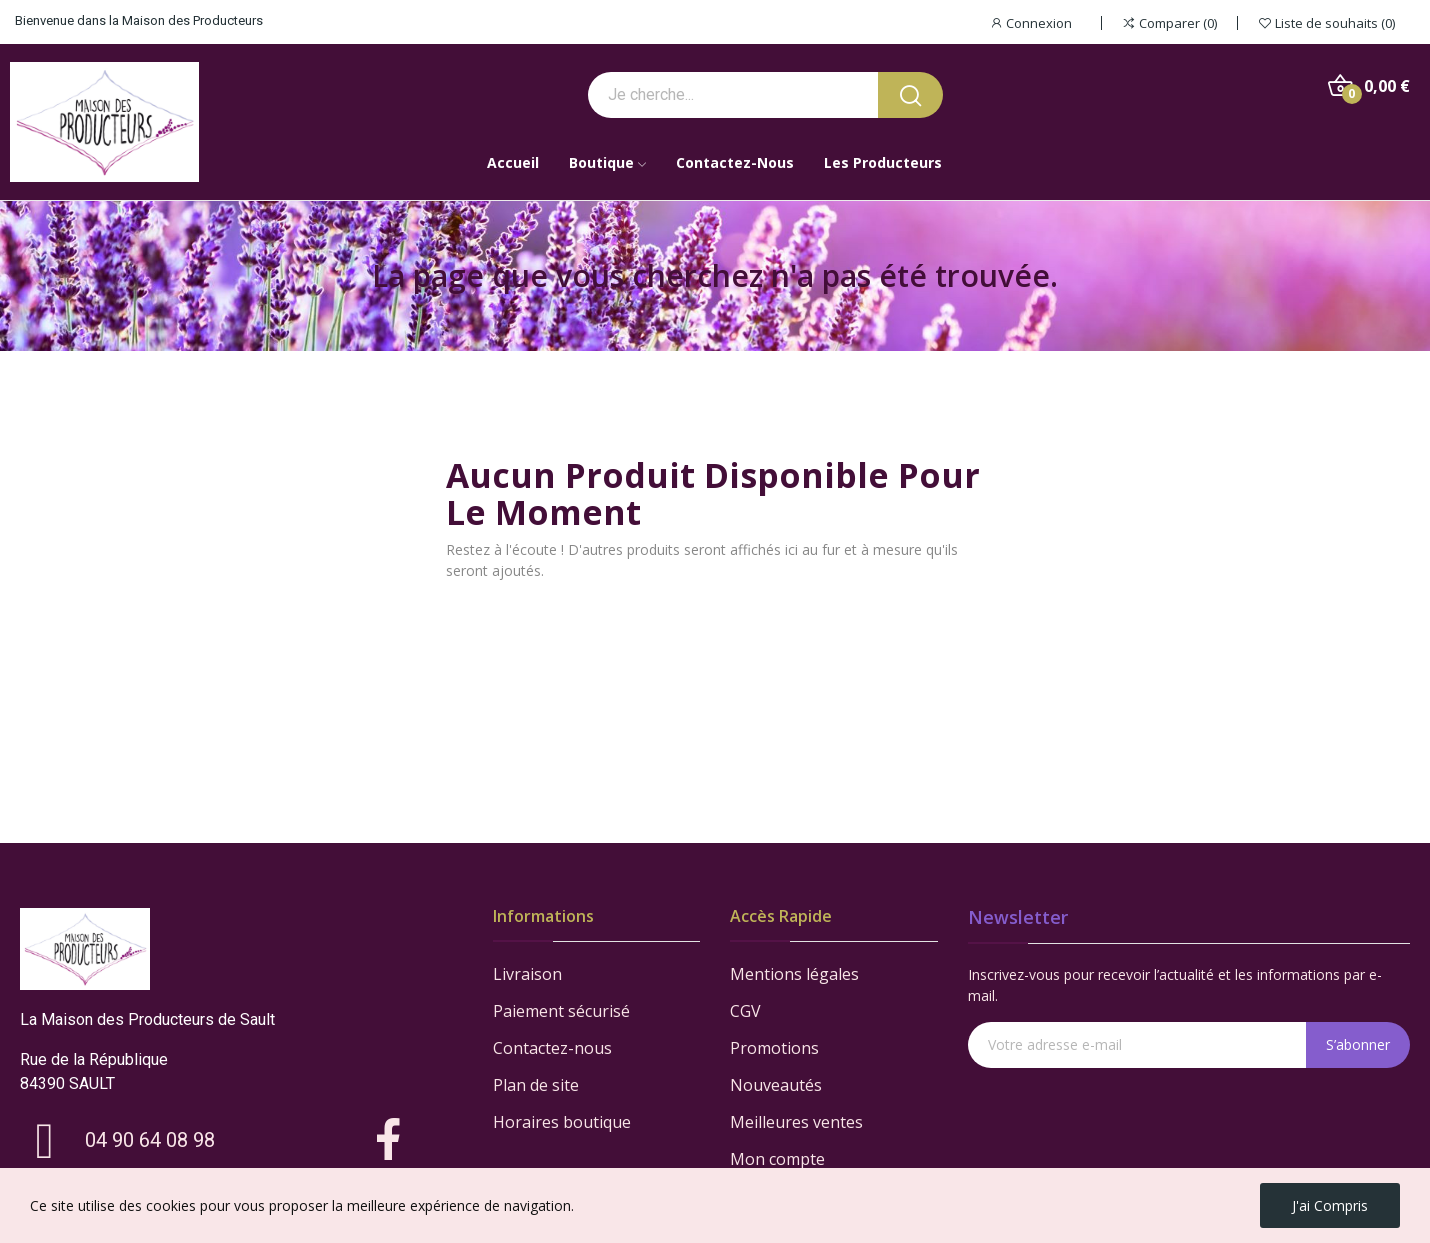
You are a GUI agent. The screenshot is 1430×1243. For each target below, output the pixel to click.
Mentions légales (794, 974)
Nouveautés (776, 1085)
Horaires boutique (562, 1122)
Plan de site (536, 1085)
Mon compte (777, 1159)
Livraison (527, 974)
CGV (745, 1011)
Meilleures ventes (796, 1122)
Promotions (774, 1048)
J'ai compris (1330, 1205)
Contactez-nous (552, 1048)
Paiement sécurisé (561, 1011)
